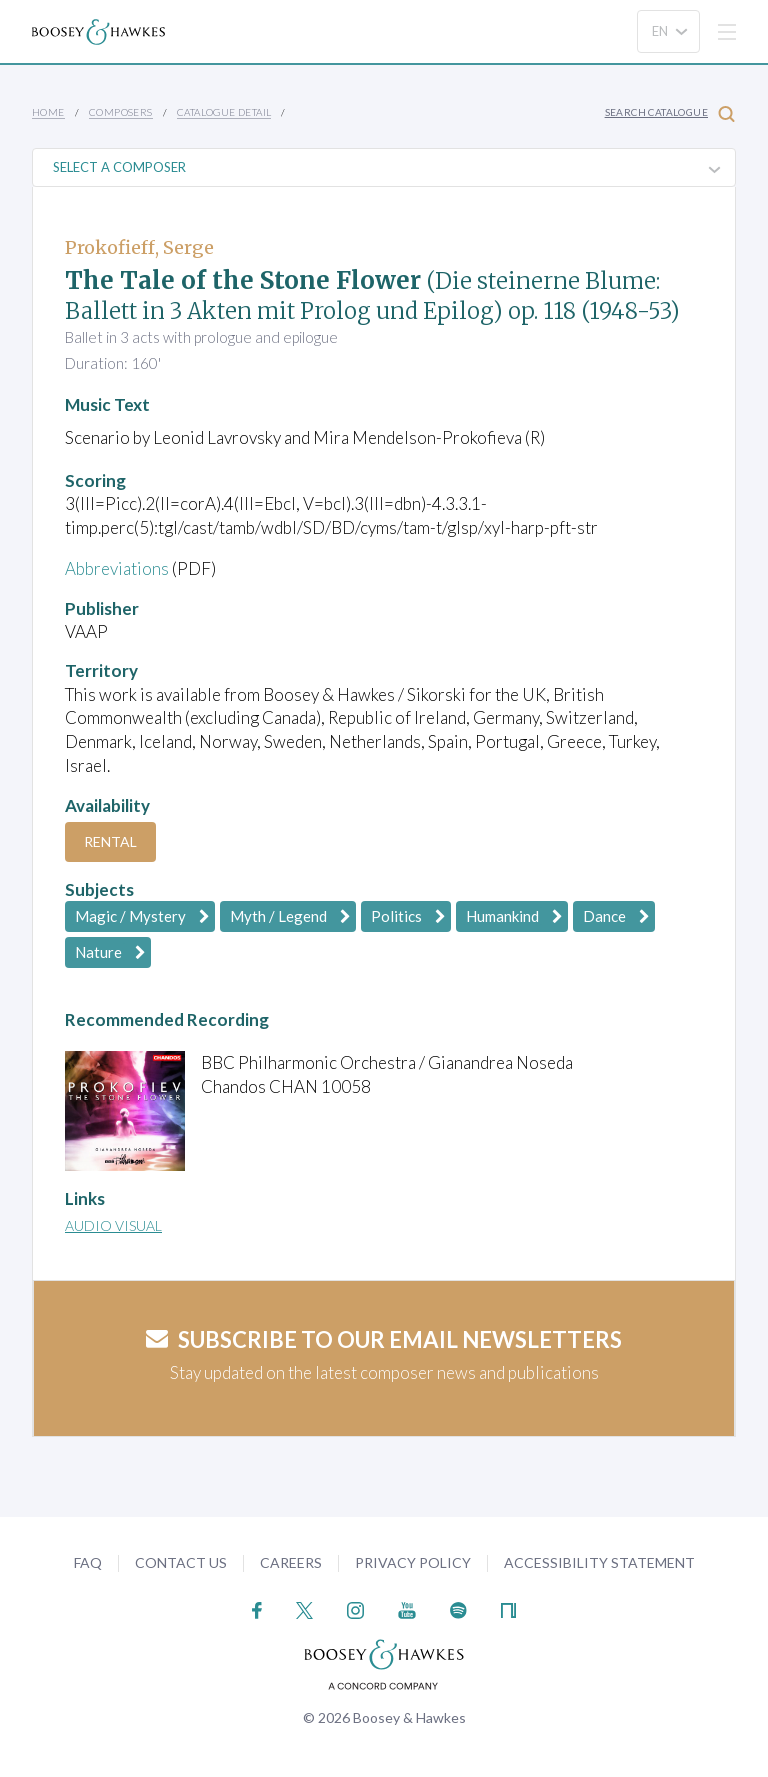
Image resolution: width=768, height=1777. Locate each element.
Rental (110, 841)
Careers (291, 1562)
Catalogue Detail (224, 112)
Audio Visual (113, 1225)
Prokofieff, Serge (139, 247)
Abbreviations (117, 568)
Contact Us (181, 1562)
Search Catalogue (670, 113)
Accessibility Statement (599, 1562)
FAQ (88, 1562)
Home (48, 112)
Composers (121, 112)
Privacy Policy (413, 1562)
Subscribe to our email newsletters (384, 1339)
